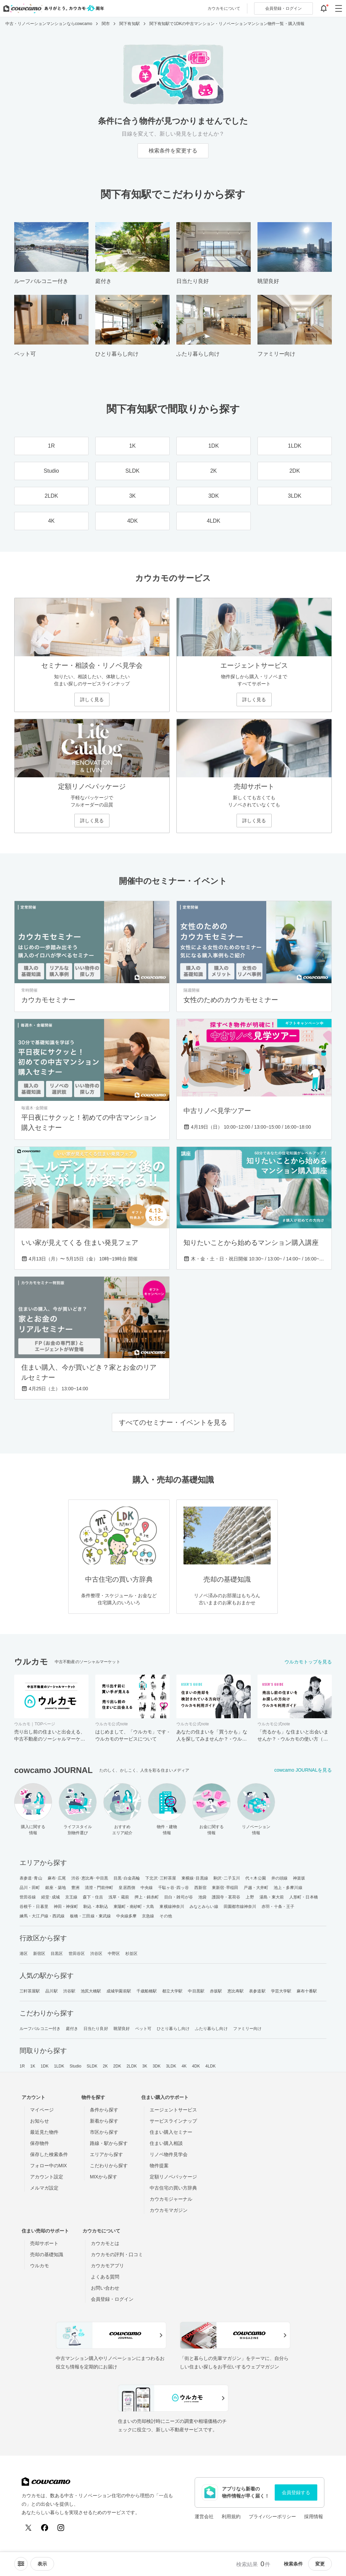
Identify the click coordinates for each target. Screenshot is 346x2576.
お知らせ (39, 2121)
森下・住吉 (93, 1897)
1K (32, 2066)
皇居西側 (127, 1887)
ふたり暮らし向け (211, 2028)
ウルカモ (39, 2265)
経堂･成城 (50, 1897)
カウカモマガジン (169, 2210)
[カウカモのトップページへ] (52, 8)
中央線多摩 (126, 1916)
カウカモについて (223, 8)
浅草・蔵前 (118, 1897)
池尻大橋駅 (91, 1991)
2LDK (132, 2066)
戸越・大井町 (256, 1887)
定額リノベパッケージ (173, 2176)
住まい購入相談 (166, 2143)
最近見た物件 (44, 2132)
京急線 (148, 1916)
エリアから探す (106, 2154)
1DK (45, 2066)
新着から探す (104, 2121)
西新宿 (200, 1887)
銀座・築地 (55, 1887)
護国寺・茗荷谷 (226, 1897)
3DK (157, 2066)
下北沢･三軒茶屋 (160, 1878)
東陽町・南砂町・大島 (134, 1906)
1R (22, 2066)
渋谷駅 (69, 1991)
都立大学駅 (172, 1991)
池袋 (202, 1897)
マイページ (42, 2109)
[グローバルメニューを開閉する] (338, 8)
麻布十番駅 (307, 1991)
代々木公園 (255, 1878)
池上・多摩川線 (288, 1887)
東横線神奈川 (171, 1906)
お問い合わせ (105, 2288)
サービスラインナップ (173, 2121)
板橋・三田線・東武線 (90, 1916)
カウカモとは (105, 2243)
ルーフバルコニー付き (40, 2028)
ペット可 (143, 2028)
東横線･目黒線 (194, 1878)
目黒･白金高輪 (127, 1878)
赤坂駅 (216, 1991)
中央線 (147, 1887)
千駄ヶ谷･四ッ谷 (173, 1887)
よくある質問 (105, 2276)
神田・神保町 (66, 1906)
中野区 (114, 1953)
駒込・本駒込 (95, 1906)
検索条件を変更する (173, 150)
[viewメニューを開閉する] (42, 2564)
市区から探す (104, 2132)
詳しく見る (92, 699)
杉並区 (131, 1953)
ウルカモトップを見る (308, 1661)
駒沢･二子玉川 (227, 1878)
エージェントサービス (173, 2109)
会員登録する (296, 2492)
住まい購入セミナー (171, 2132)
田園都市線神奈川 (240, 1906)
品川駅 (51, 1991)
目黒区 (57, 1953)
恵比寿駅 (235, 1991)
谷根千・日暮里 (34, 1906)
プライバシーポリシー (272, 2516)
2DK (117, 2066)
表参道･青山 (31, 1878)
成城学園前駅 (118, 1991)
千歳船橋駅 (147, 1991)
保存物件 (39, 2143)
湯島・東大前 (272, 1897)
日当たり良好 (95, 2028)
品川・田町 (30, 1887)
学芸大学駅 (281, 1991)
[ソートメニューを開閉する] (21, 2564)
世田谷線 (28, 1897)
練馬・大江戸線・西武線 (42, 1916)
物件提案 (159, 2165)
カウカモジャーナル (171, 2199)
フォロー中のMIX (48, 2165)
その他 (165, 1916)
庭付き (72, 2028)
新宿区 (39, 1953)
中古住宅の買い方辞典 (173, 2188)
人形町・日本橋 (303, 1897)
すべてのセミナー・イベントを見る (173, 1422)
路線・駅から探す (109, 2143)
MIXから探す (103, 2176)
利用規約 (231, 2516)
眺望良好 (122, 2028)
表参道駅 (257, 1991)
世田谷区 (77, 1953)
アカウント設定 (46, 2176)
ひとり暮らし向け (173, 2028)
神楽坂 (299, 1878)
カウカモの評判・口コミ (117, 2254)
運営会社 (204, 2516)
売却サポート (44, 2243)
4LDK (210, 2066)
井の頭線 (279, 1878)
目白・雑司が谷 (178, 1897)
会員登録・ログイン (112, 2299)
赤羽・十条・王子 (278, 1906)
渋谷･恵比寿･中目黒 (89, 1878)
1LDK (59, 2066)
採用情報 (313, 2516)
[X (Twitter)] (28, 2527)
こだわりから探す (109, 2165)
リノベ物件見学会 (169, 2154)
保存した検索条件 (49, 2154)
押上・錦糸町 (146, 1897)
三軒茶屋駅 (30, 1991)
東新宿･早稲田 (225, 1887)
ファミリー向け (247, 2028)
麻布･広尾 (57, 1878)
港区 (24, 1953)
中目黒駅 (196, 1991)
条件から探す (104, 2109)
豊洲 (75, 1887)
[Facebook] (44, 2527)
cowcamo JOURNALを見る (303, 1770)
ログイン (283, 8)
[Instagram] (61, 2527)
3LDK (171, 2066)
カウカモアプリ (107, 2265)
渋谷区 (96, 1953)
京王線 (71, 1897)
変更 (320, 2564)
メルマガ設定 (44, 2188)
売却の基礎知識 (46, 2254)
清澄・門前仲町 (99, 1887)
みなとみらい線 (204, 1906)
